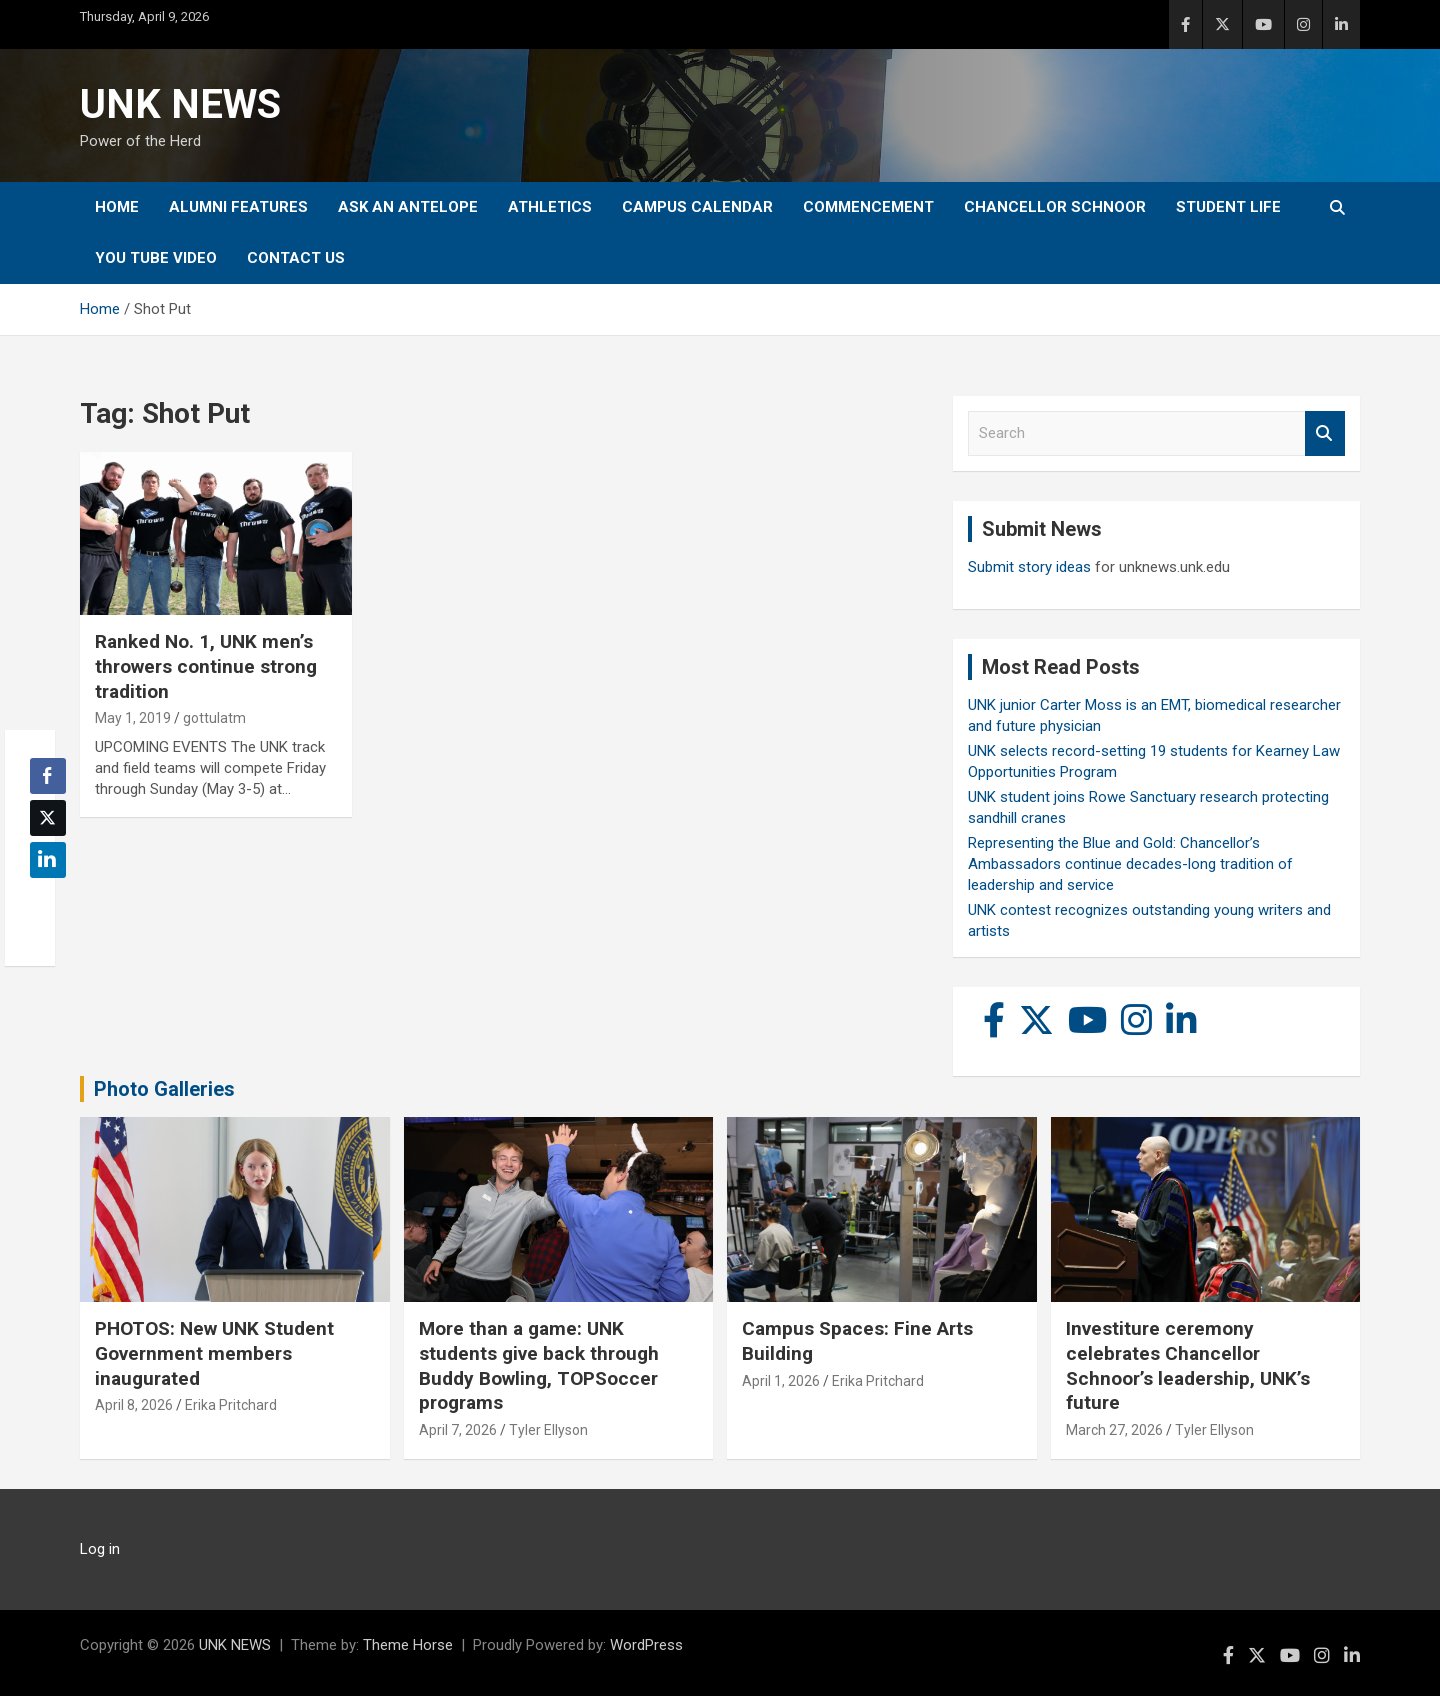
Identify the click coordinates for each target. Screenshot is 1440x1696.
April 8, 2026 (134, 1405)
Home (117, 207)
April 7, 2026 (458, 1430)
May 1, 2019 (133, 718)
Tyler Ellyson (548, 1430)
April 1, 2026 (781, 1381)
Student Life (1228, 207)
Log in (100, 1549)
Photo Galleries (164, 1089)
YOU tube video (156, 258)
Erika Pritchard (231, 1405)
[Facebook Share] (48, 776)
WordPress (646, 1645)
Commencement (868, 207)
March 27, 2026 (1114, 1430)
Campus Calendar (697, 207)
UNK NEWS (180, 104)
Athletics (550, 207)
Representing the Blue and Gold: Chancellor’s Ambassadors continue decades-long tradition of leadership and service (1130, 864)
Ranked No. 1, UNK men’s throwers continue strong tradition (206, 666)
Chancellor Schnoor (1055, 207)
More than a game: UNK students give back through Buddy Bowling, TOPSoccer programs (539, 1365)
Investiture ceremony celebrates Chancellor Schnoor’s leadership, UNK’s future (1188, 1365)
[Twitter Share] (48, 818)
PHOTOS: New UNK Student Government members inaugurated (214, 1353)
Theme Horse (408, 1645)
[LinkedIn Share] (48, 860)
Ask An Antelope (408, 207)
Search (1325, 433)
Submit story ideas (1029, 567)
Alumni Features (238, 207)
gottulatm (214, 718)
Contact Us (296, 258)
